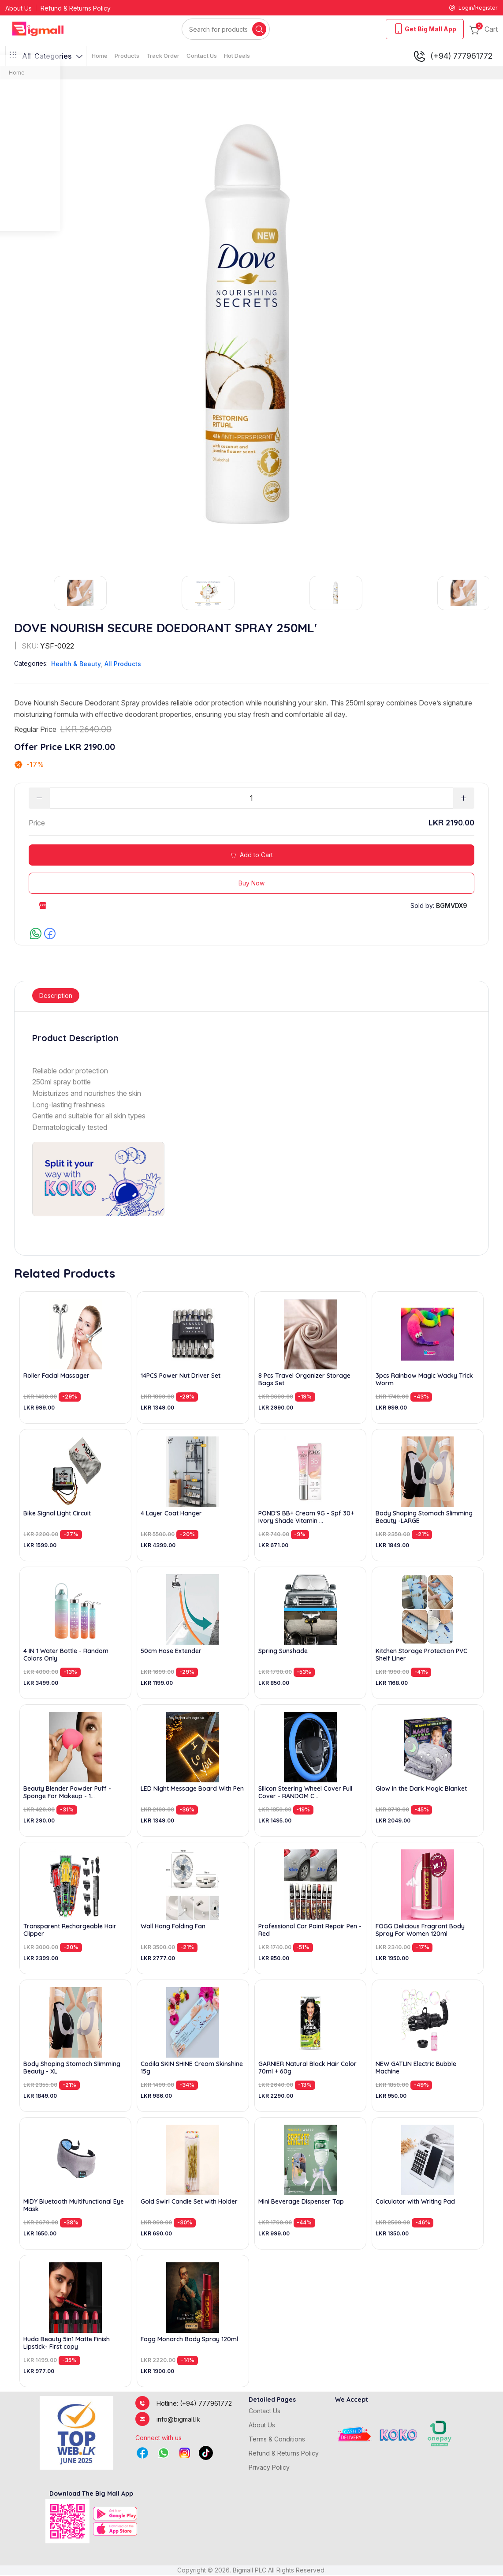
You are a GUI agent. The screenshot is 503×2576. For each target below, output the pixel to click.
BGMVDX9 (451, 906)
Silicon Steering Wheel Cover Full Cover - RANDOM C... (305, 1793)
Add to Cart (251, 855)
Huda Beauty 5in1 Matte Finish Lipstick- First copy (66, 2343)
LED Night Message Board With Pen (192, 1789)
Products (127, 56)
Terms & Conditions (277, 2440)
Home (100, 56)
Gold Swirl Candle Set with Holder (189, 2202)
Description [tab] (55, 996)
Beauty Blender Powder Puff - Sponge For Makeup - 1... (67, 1793)
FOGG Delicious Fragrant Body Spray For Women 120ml (420, 1931)
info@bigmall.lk (178, 2420)
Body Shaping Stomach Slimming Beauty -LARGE (424, 1518)
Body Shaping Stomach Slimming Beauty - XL (71, 2068)
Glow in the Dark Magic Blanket (421, 1789)
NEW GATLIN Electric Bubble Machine (416, 2068)
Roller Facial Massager (56, 1376)
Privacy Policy (269, 2468)
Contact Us (201, 56)
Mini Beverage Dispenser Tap (301, 2202)
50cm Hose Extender (171, 1652)
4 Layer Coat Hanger (171, 1514)
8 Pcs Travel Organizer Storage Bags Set (304, 1380)
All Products (122, 664)
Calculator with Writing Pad (415, 2202)
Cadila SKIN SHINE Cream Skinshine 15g (192, 2068)
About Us (18, 8)
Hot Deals (237, 56)
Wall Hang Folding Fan (173, 1927)
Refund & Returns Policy (76, 8)
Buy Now (251, 884)
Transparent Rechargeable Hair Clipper (69, 1931)
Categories (46, 57)
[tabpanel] (251, 1125)
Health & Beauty (76, 664)
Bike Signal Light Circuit (57, 1514)
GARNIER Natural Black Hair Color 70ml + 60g (307, 2068)
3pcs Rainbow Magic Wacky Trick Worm (424, 1380)
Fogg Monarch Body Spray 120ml (189, 2340)
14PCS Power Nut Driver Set (180, 1376)
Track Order (162, 56)
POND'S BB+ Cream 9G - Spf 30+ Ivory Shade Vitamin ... (306, 1518)
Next (489, 593)
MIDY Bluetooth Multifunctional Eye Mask (73, 2206)
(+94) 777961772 (452, 57)
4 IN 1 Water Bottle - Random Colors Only (65, 1655)
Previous (13, 593)
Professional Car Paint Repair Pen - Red (309, 1931)
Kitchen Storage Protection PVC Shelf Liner (421, 1655)
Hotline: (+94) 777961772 (194, 2404)
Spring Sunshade (283, 1652)
